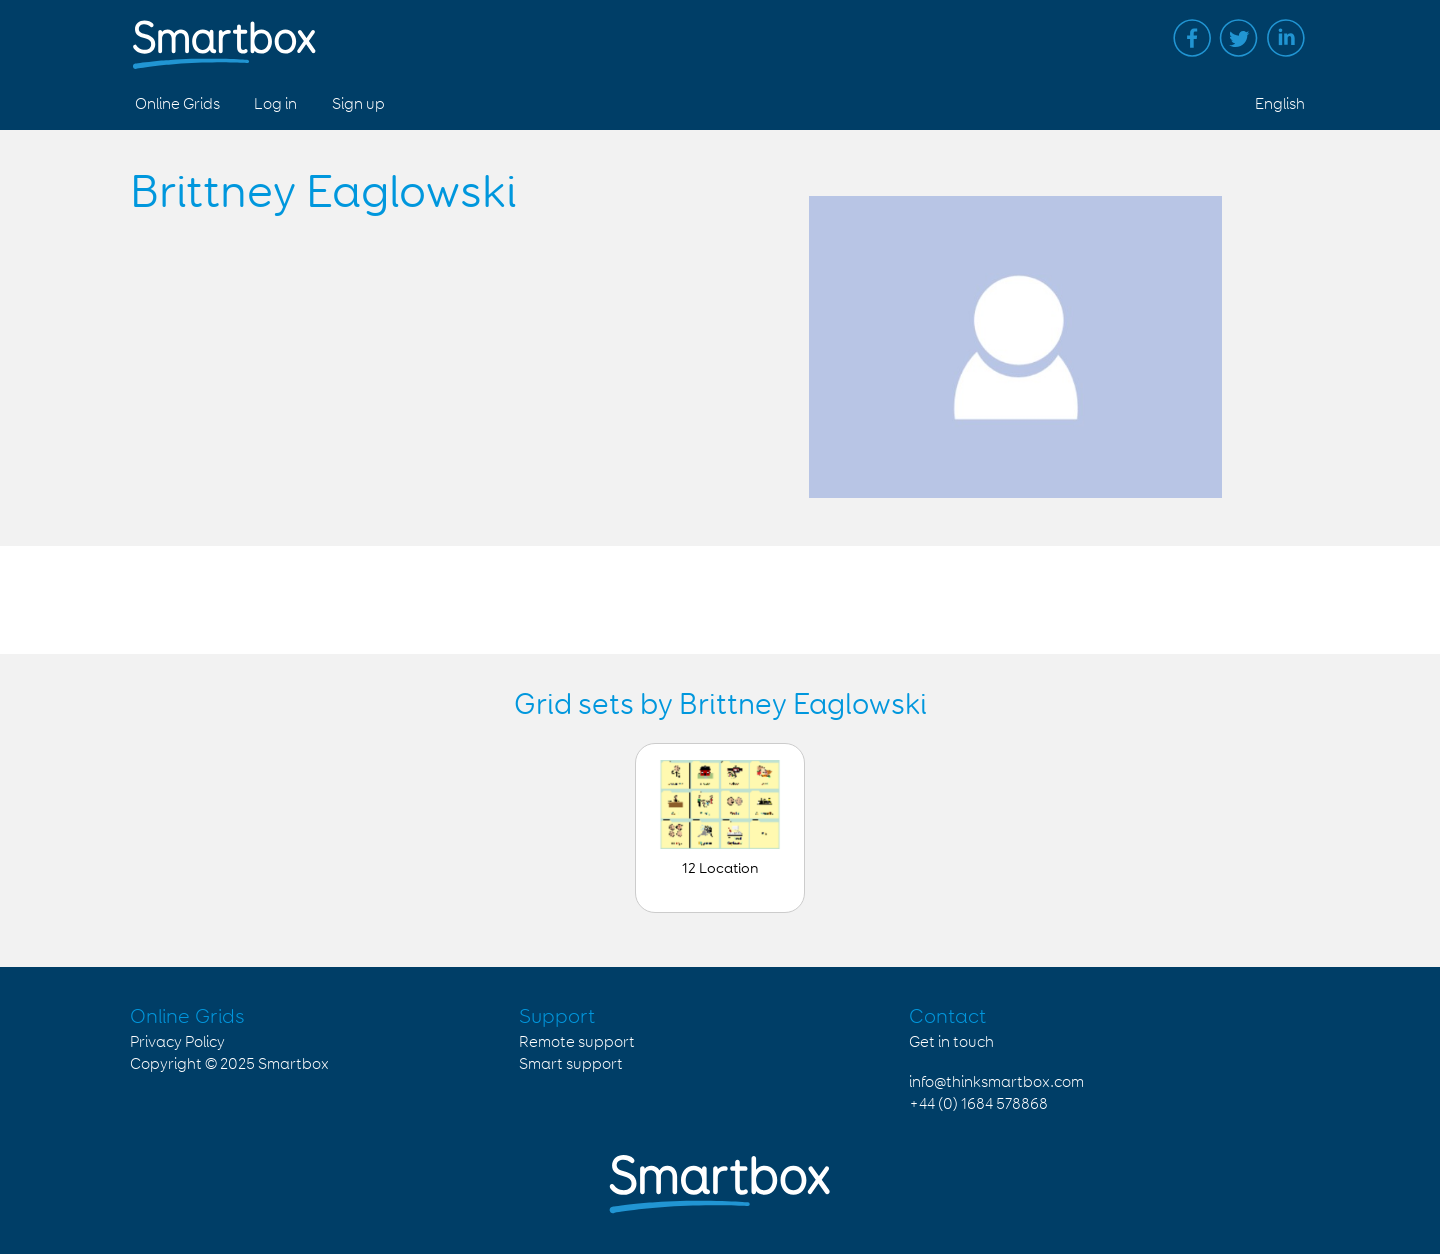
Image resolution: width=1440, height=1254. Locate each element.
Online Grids (177, 104)
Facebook (1192, 38)
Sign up (358, 104)
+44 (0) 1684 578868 (978, 1104)
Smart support (571, 1064)
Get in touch (951, 1042)
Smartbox (293, 1064)
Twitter (1239, 38)
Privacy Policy (177, 1042)
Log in (275, 104)
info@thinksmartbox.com (996, 1082)
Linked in (1286, 38)
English (1280, 104)
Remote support (577, 1042)
